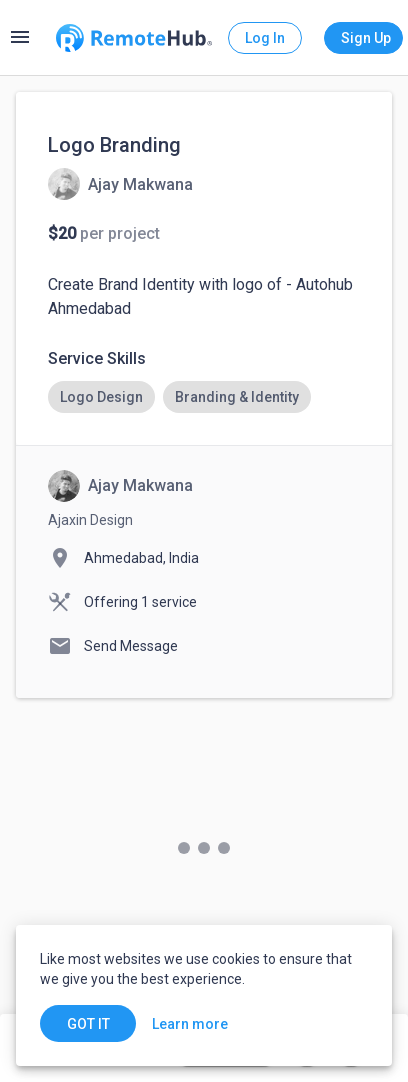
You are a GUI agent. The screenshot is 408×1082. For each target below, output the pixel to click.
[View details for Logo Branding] (120, 184)
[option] (101, 397)
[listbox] (204, 397)
